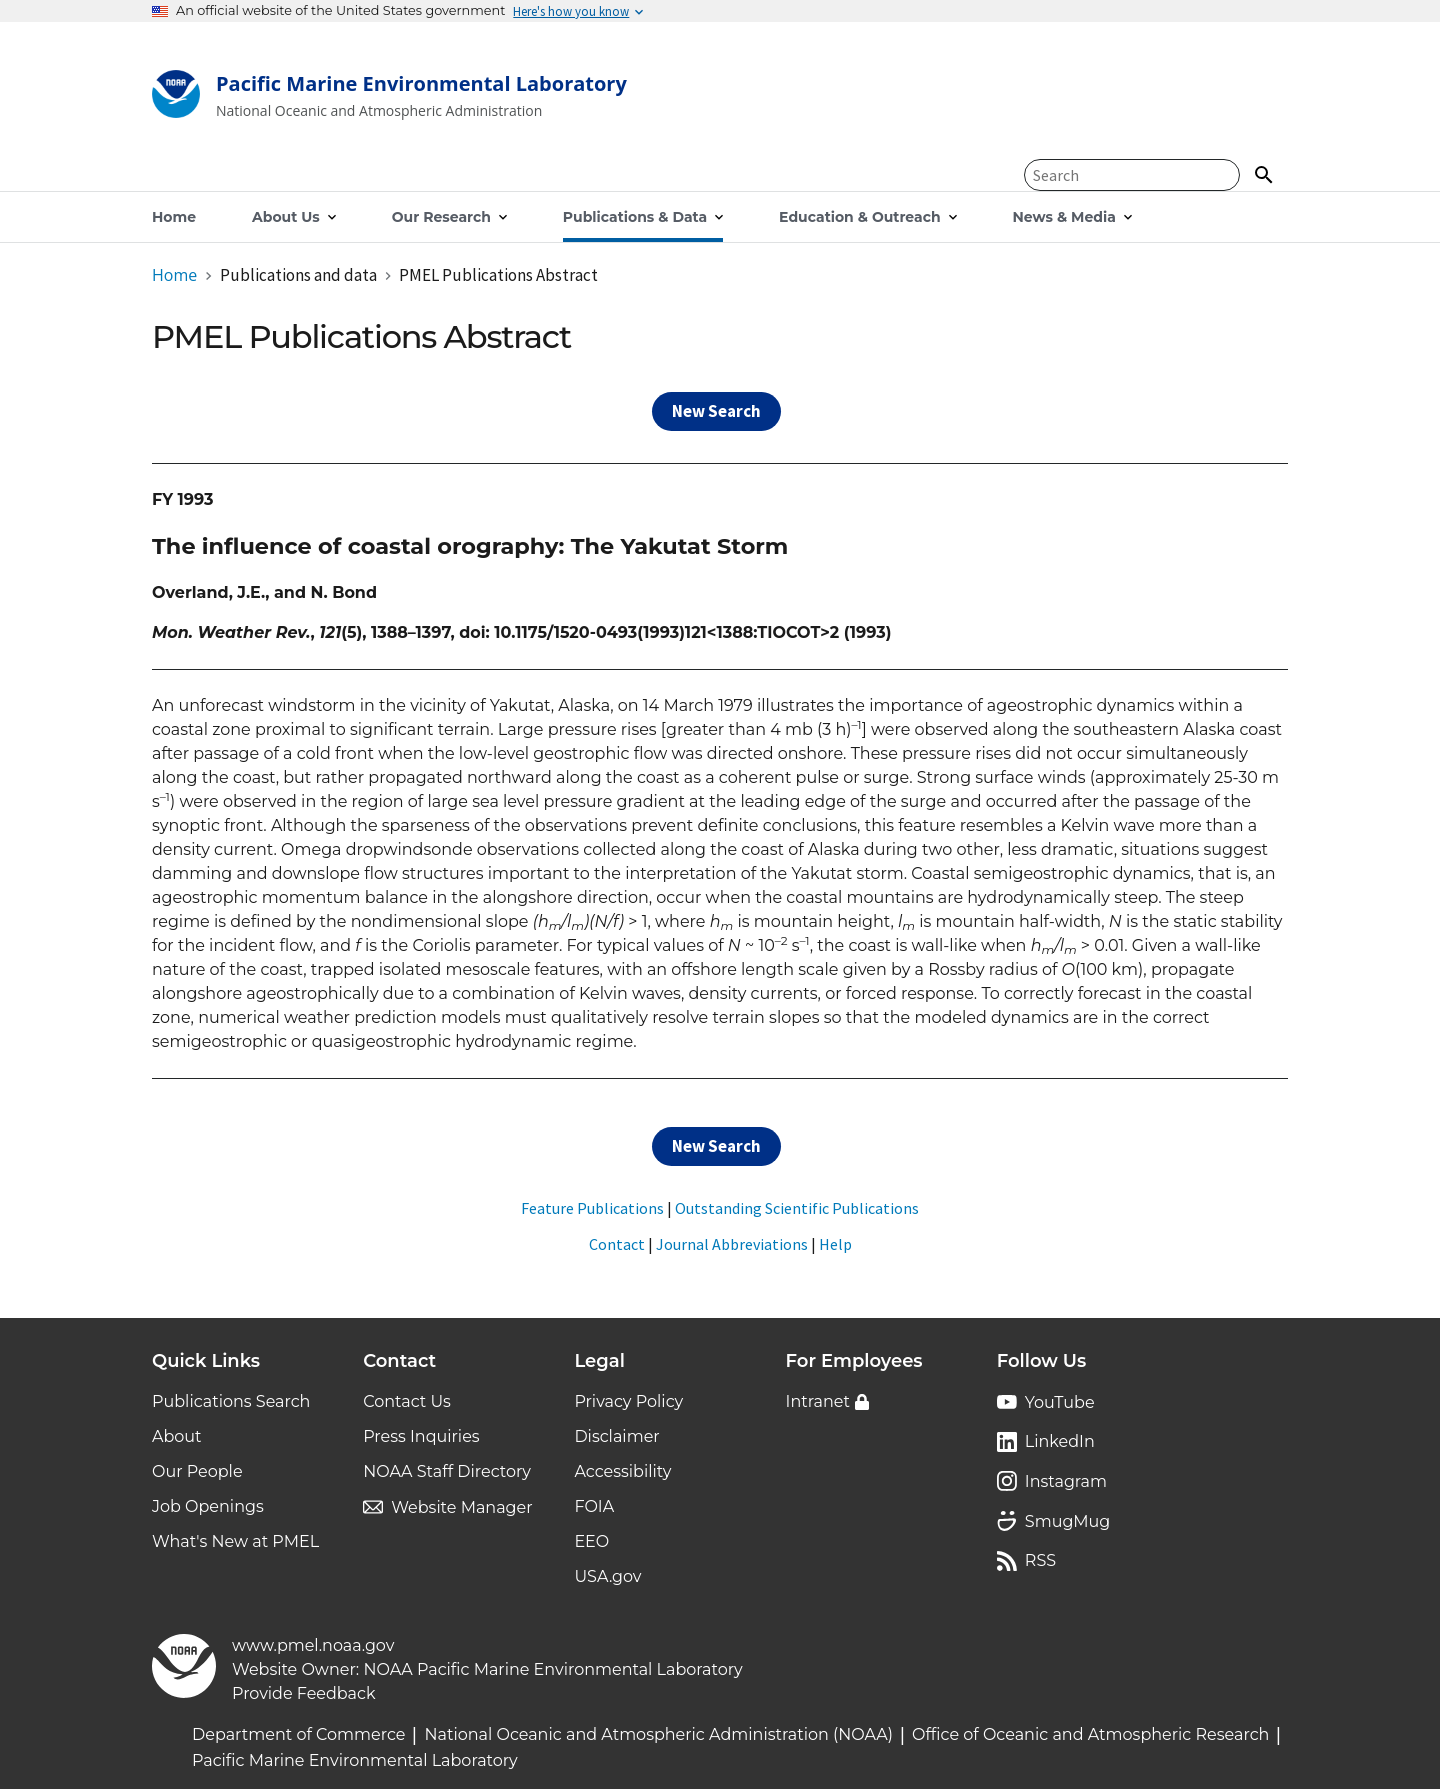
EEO (591, 1541)
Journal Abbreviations (732, 1244)
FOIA (594, 1506)
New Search (716, 411)
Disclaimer (616, 1436)
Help (835, 1244)
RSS (1040, 1560)
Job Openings (208, 1506)
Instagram (1066, 1481)
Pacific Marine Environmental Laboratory (355, 1760)
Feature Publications (592, 1208)
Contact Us (407, 1401)
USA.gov (607, 1576)
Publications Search (231, 1401)
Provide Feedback (304, 1693)
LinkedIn (1060, 1441)
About (177, 1436)
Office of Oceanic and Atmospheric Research (1090, 1734)
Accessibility (622, 1471)
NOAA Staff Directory (447, 1471)
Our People (197, 1471)
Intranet (818, 1401)
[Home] (389, 98)
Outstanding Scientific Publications (797, 1208)
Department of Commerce (298, 1734)
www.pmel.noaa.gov (313, 1645)
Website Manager (461, 1507)
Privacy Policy (628, 1401)
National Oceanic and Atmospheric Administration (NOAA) (658, 1734)
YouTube (1060, 1402)
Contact (617, 1244)
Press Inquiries (421, 1436)
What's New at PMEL (235, 1541)
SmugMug (1068, 1521)
